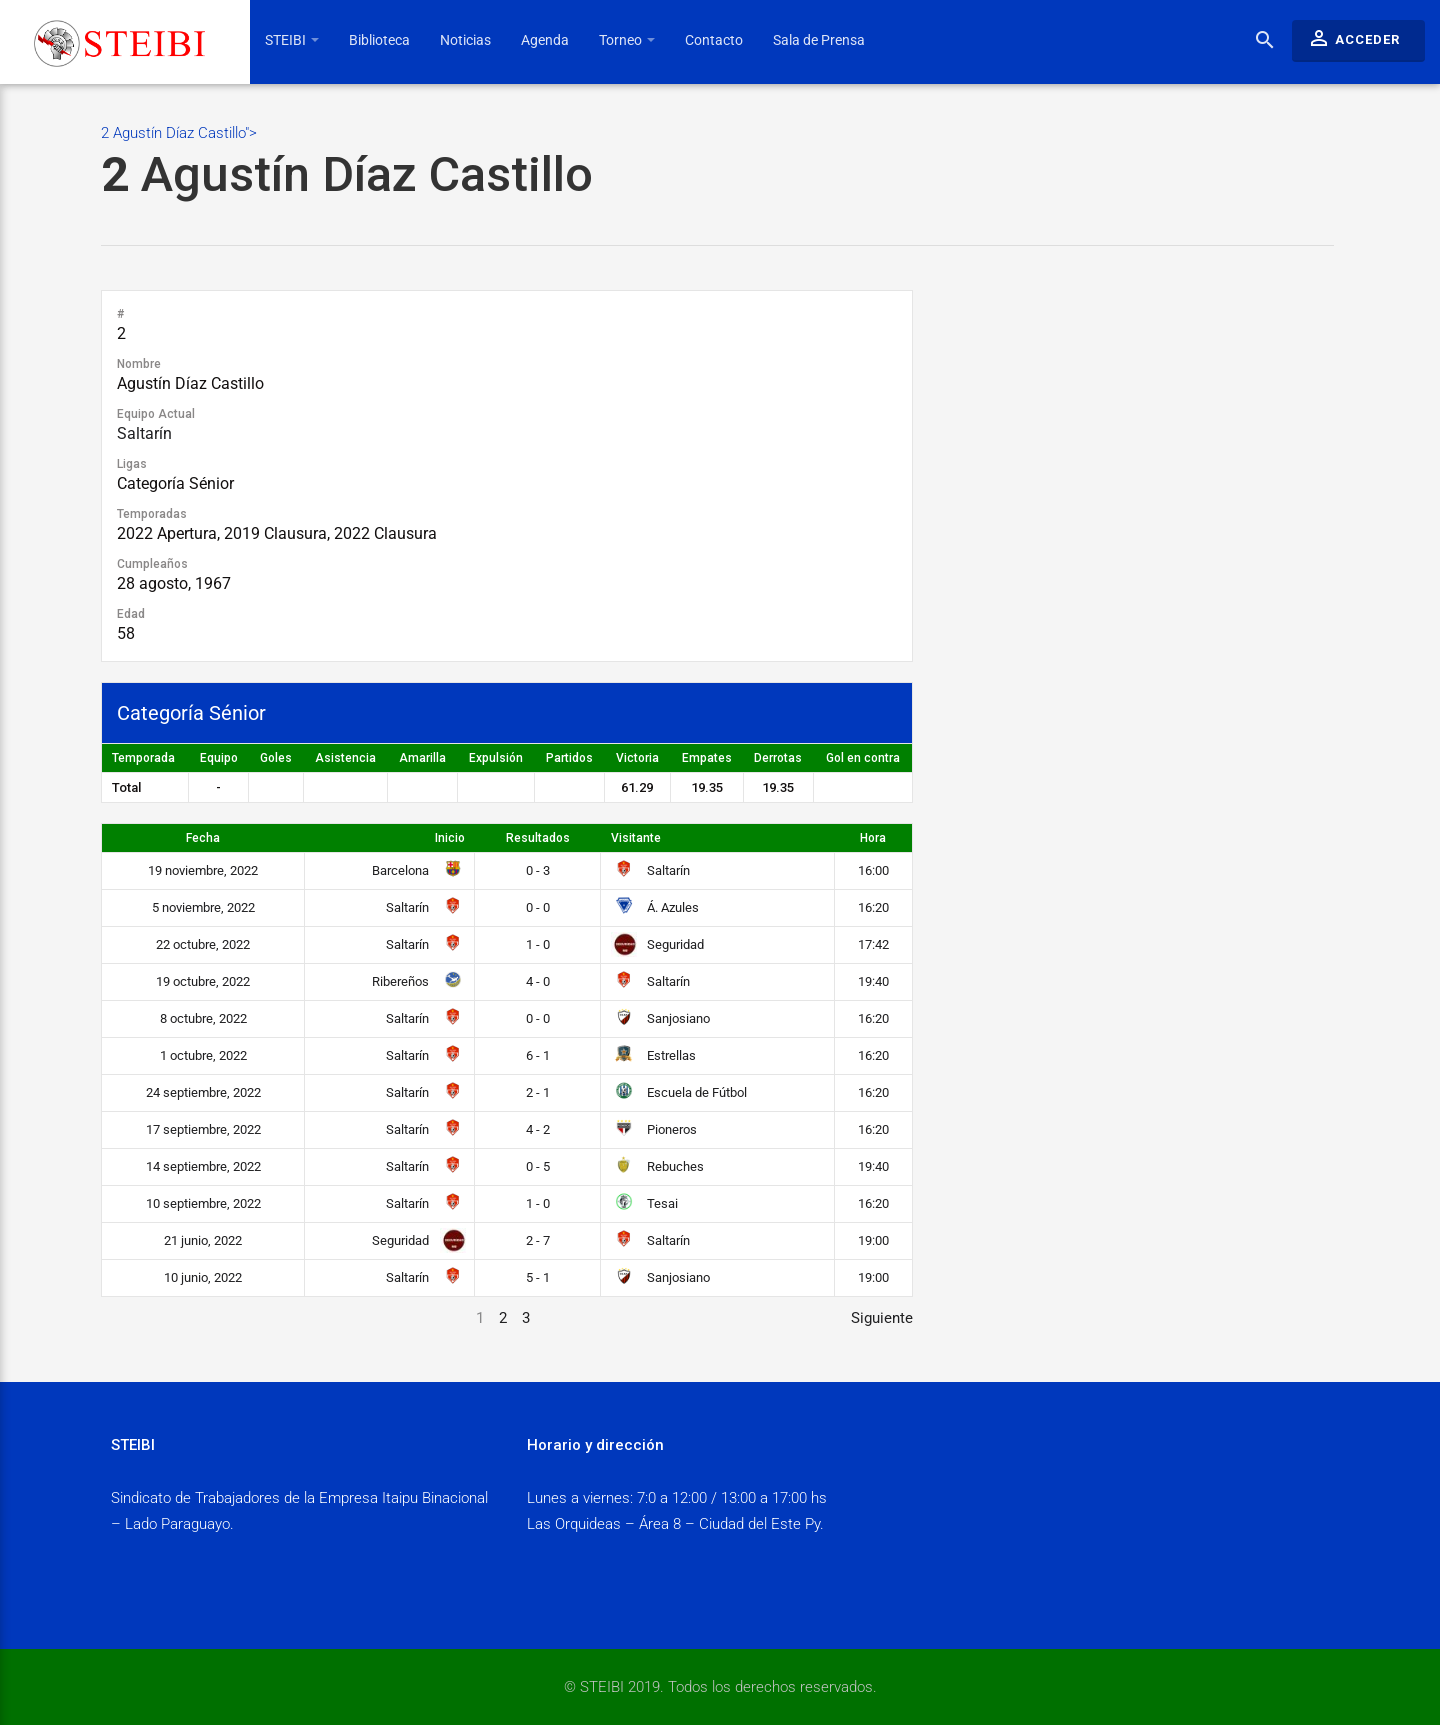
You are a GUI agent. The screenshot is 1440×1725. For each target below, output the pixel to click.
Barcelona (415, 870)
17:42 (873, 944)
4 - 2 (538, 1129)
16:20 (873, 907)
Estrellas (653, 1055)
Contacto (714, 40)
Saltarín (144, 433)
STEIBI (292, 40)
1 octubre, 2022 (203, 1055)
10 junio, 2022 (203, 1277)
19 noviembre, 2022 (203, 870)
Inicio (450, 838)
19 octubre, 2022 (203, 981)
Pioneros (654, 1129)
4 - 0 (538, 981)
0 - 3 (538, 870)
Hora (873, 838)
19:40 (873, 981)
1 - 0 (538, 944)
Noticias (465, 40)
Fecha (203, 838)
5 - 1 (538, 1277)
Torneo (627, 40)
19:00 (873, 1240)
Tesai (644, 1203)
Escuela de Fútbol (679, 1092)
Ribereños (415, 981)
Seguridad (657, 944)
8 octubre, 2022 (203, 1018)
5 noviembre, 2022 (203, 907)
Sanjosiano (660, 1018)
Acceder (1353, 38)
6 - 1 (538, 1055)
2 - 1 (538, 1092)
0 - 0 (538, 907)
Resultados (538, 838)
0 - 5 (538, 1166)
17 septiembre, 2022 (203, 1129)
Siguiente (882, 1318)
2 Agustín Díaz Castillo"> (717, 164)
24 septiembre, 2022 (203, 1092)
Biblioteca (379, 40)
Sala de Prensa (819, 40)
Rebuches (657, 1166)
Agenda (545, 40)
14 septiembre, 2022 (203, 1166)
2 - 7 (538, 1240)
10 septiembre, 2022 (203, 1203)
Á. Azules (655, 907)
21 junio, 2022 (203, 1240)
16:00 (873, 870)
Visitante (636, 838)
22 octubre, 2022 (203, 944)
